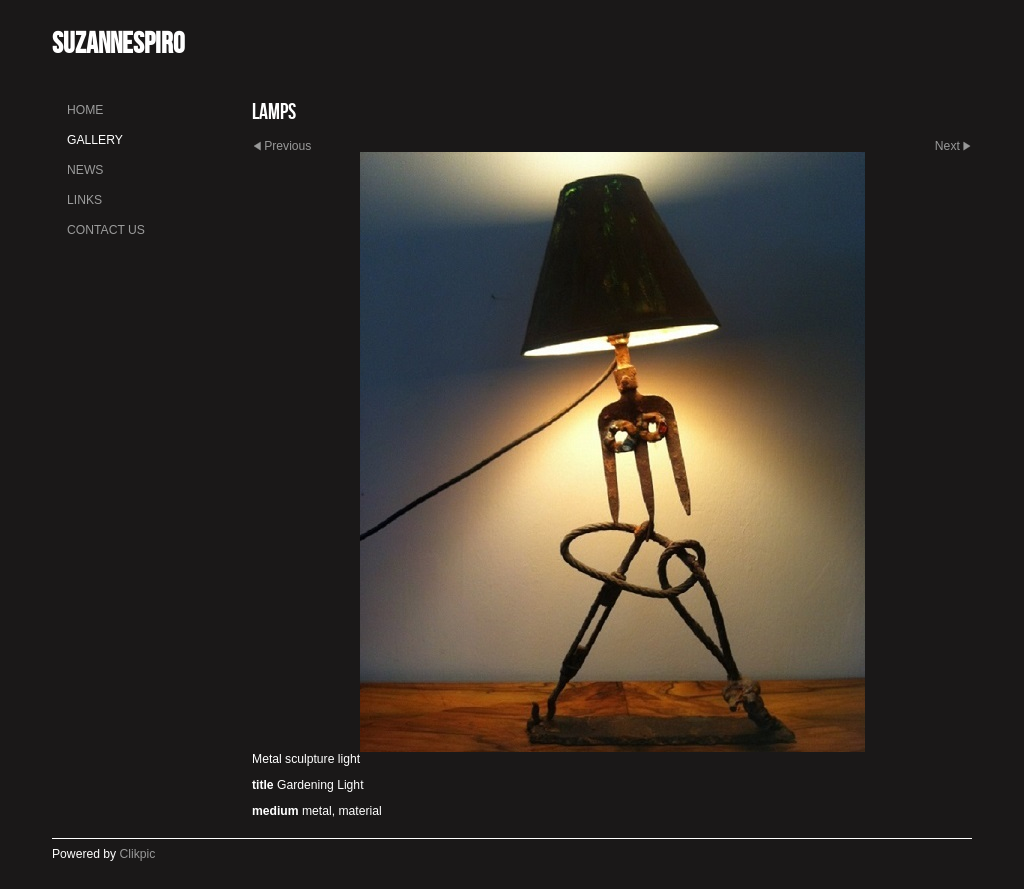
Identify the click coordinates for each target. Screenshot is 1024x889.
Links (84, 200)
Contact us (106, 230)
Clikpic (138, 854)
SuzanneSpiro (118, 42)
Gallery (95, 140)
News (85, 170)
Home (85, 110)
